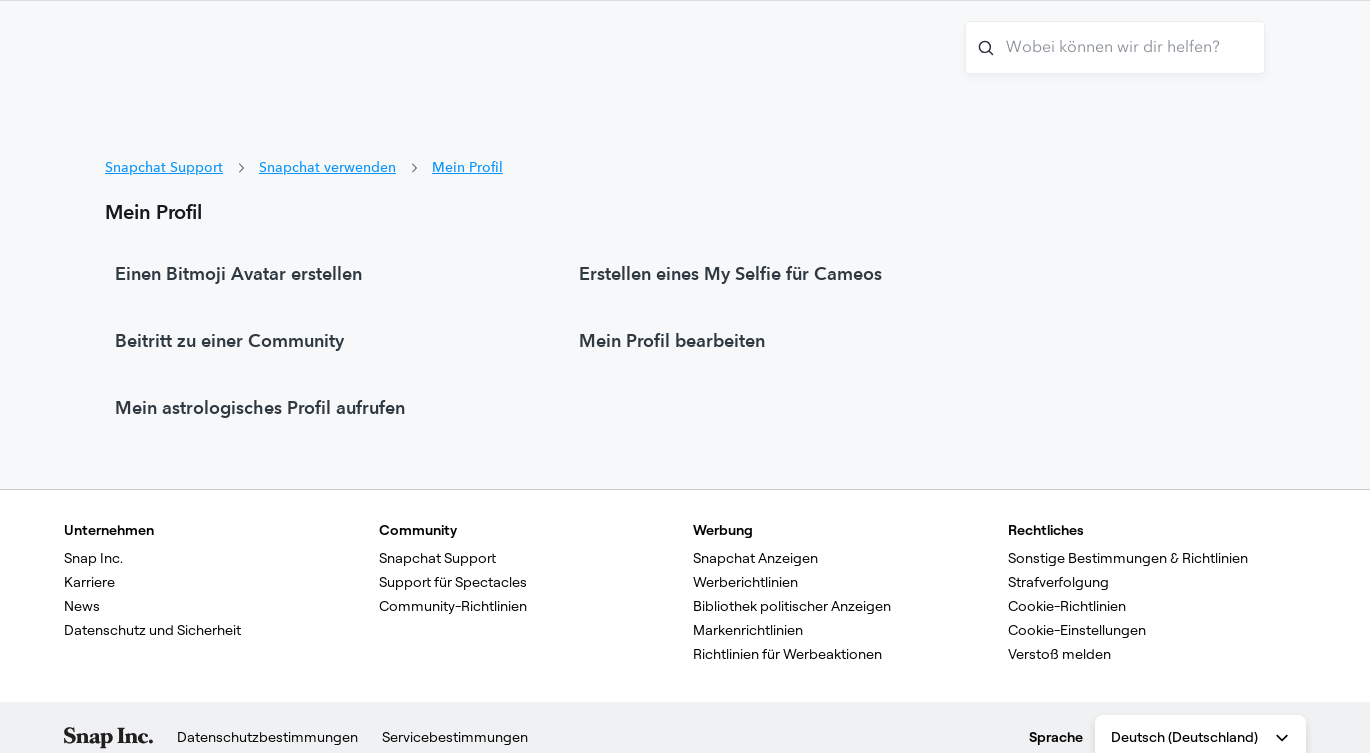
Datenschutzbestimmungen (267, 737)
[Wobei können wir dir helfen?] (1115, 47)
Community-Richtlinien (453, 606)
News (82, 606)
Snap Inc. (93, 558)
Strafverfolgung (1058, 582)
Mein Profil (467, 167)
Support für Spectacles (453, 582)
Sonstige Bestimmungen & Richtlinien (1128, 558)
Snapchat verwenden (327, 167)
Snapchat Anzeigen (755, 558)
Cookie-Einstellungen (1077, 630)
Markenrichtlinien (748, 630)
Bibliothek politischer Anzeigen (792, 606)
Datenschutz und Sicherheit (152, 630)
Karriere (89, 582)
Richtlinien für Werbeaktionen (787, 654)
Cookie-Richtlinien (1067, 606)
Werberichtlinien (745, 582)
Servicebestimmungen (455, 737)
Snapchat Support (164, 167)
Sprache (1056, 737)
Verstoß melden (1059, 654)
